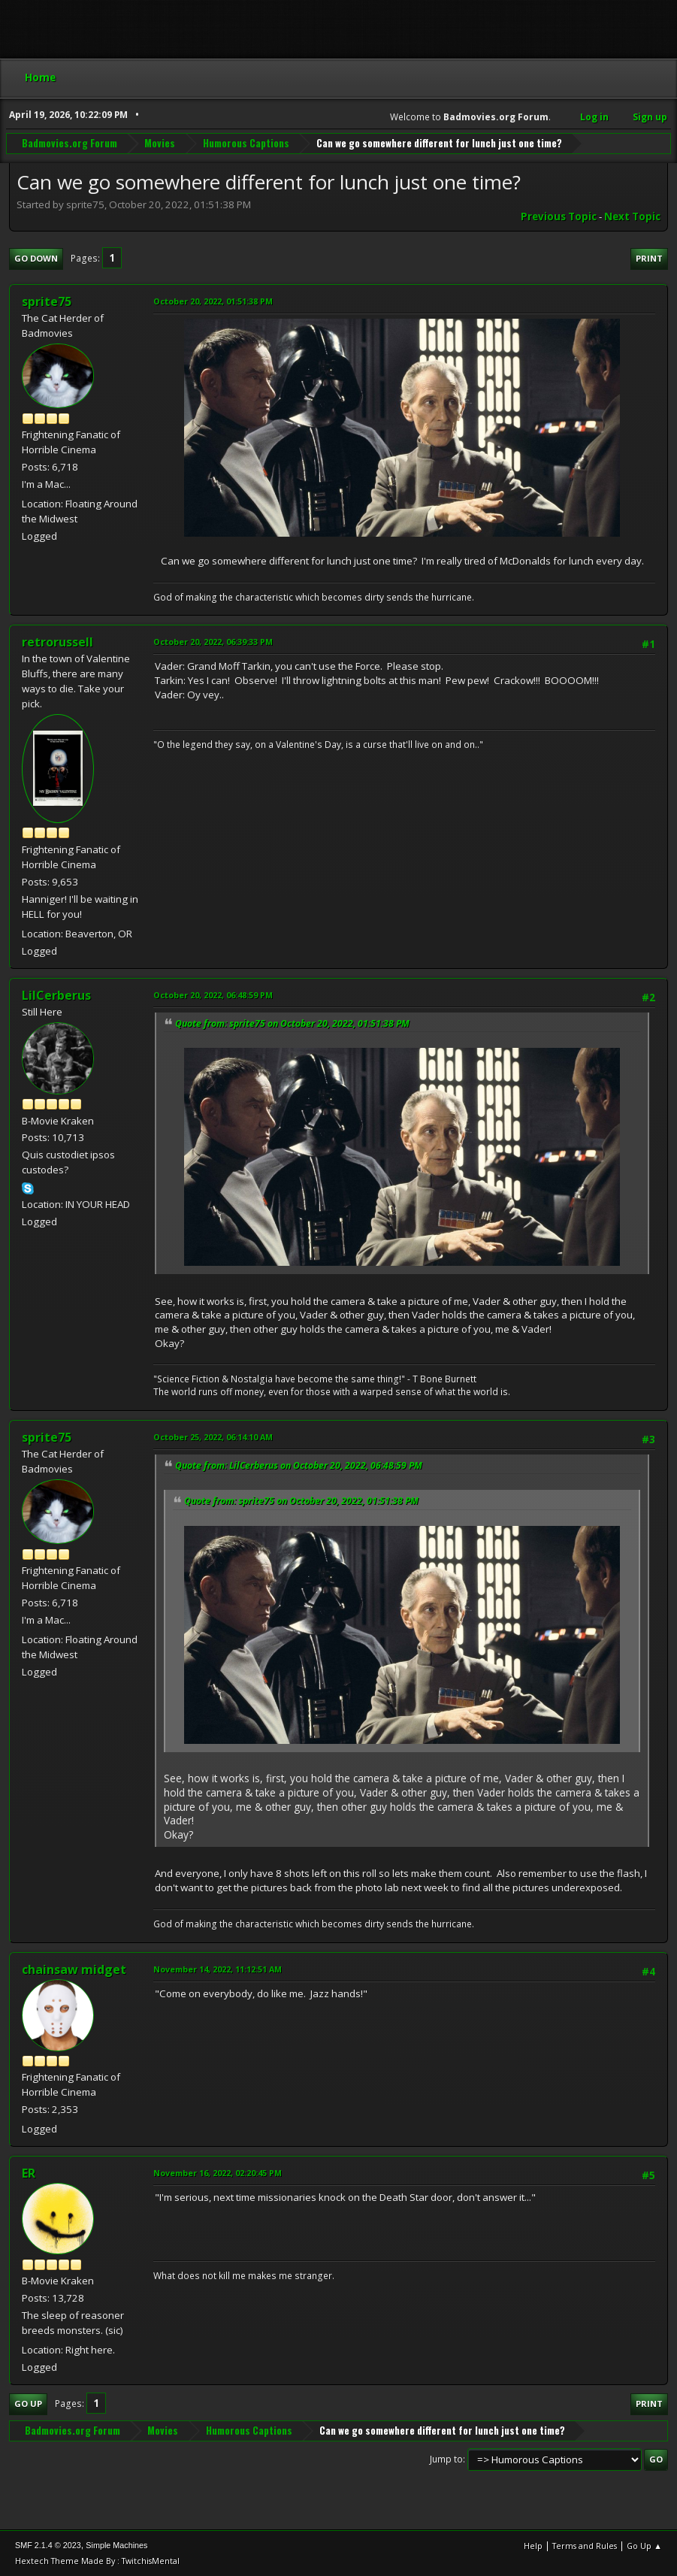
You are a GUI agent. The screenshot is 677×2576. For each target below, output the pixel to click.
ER (28, 2173)
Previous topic (559, 216)
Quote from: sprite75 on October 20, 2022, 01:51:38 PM (292, 1023)
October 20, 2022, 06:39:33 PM (213, 641)
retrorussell (57, 642)
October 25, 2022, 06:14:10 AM (213, 1436)
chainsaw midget (74, 1969)
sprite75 (46, 301)
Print (649, 258)
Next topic (632, 216)
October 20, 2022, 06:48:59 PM (213, 994)
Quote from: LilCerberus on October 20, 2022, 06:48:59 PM (298, 1465)
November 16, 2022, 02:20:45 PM (217, 2172)
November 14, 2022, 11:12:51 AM (217, 1969)
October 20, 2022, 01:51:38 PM (213, 301)
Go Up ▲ (644, 2545)
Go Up (28, 2403)
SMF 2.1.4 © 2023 (48, 2545)
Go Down (36, 258)
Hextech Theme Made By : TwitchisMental (97, 2560)
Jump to (446, 2459)
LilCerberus (56, 995)
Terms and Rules (584, 2545)
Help (533, 2545)
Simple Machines (116, 2545)
